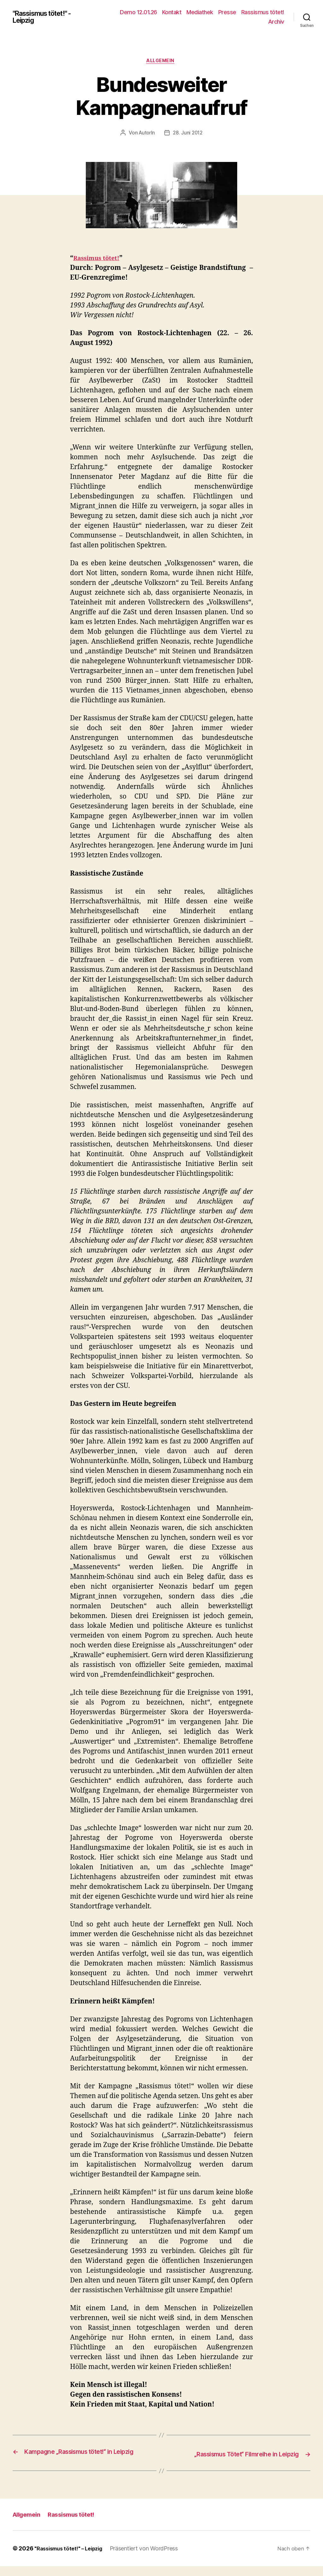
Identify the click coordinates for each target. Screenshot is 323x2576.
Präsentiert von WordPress (151, 2558)
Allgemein (161, 62)
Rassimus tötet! (99, 259)
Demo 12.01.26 (138, 12)
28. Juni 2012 (188, 134)
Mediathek (199, 12)
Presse (227, 12)
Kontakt (172, 12)
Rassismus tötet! (262, 12)
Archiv (276, 21)
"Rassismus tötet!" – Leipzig (71, 2558)
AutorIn (146, 134)
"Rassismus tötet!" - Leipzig (47, 17)
